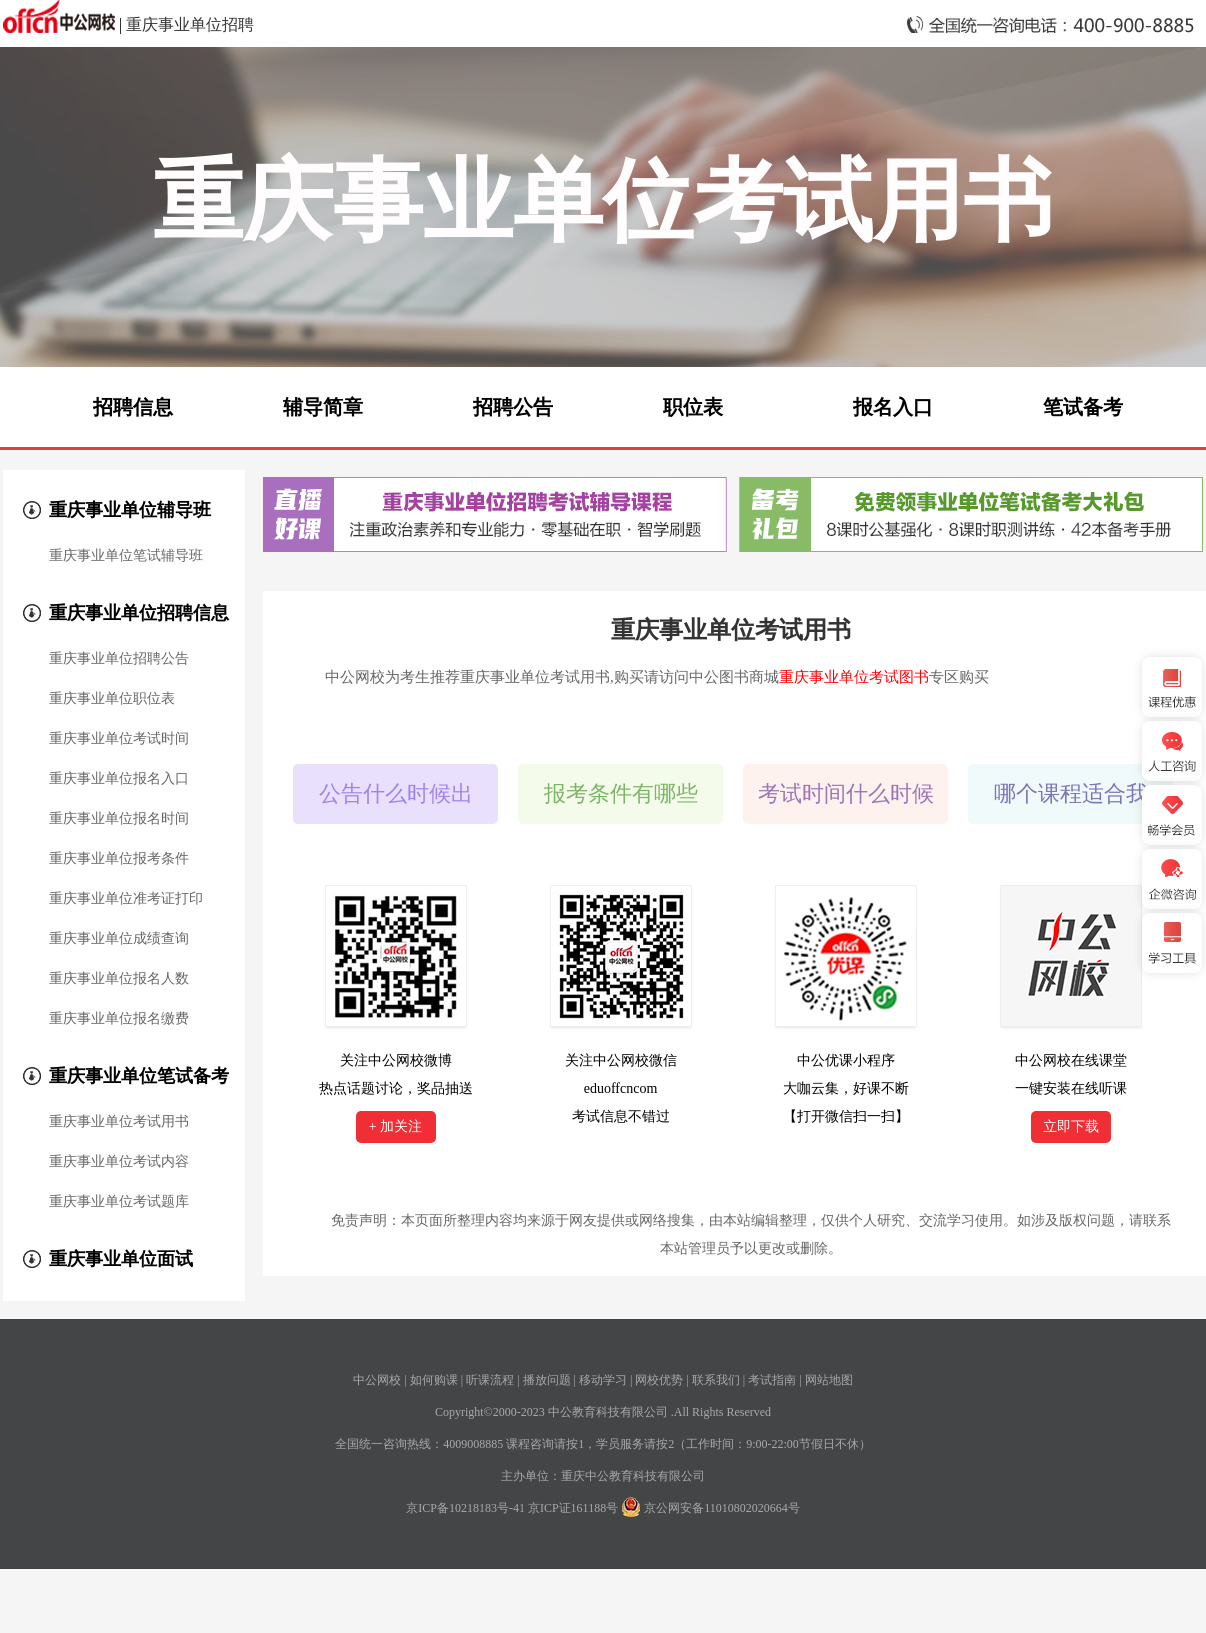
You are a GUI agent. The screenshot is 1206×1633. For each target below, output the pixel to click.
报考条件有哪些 (621, 793)
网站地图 (829, 1380)
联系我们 (716, 1380)
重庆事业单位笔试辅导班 (126, 556)
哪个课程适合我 (1071, 793)
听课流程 (490, 1380)
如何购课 (434, 1380)
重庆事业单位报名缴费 (119, 1019)
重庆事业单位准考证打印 (126, 899)
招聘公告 (513, 407)
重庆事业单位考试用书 (119, 1122)
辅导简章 (323, 407)
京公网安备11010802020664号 (722, 1508)
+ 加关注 (395, 1126)
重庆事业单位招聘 (190, 24)
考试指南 (772, 1380)
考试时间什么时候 (846, 793)
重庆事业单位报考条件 (119, 859)
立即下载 (1071, 1126)
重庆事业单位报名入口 (119, 779)
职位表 (693, 407)
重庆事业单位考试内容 (119, 1162)
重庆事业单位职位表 (112, 699)
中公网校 (377, 1380)
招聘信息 (133, 407)
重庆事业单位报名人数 (119, 979)
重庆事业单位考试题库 (119, 1202)
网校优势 (659, 1380)
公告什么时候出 (396, 793)
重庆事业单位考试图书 (854, 677)
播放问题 (547, 1380)
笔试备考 (1083, 407)
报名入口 (893, 407)
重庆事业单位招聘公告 (119, 659)
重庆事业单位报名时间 (119, 819)
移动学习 (603, 1380)
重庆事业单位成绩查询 (119, 939)
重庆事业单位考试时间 (119, 739)
